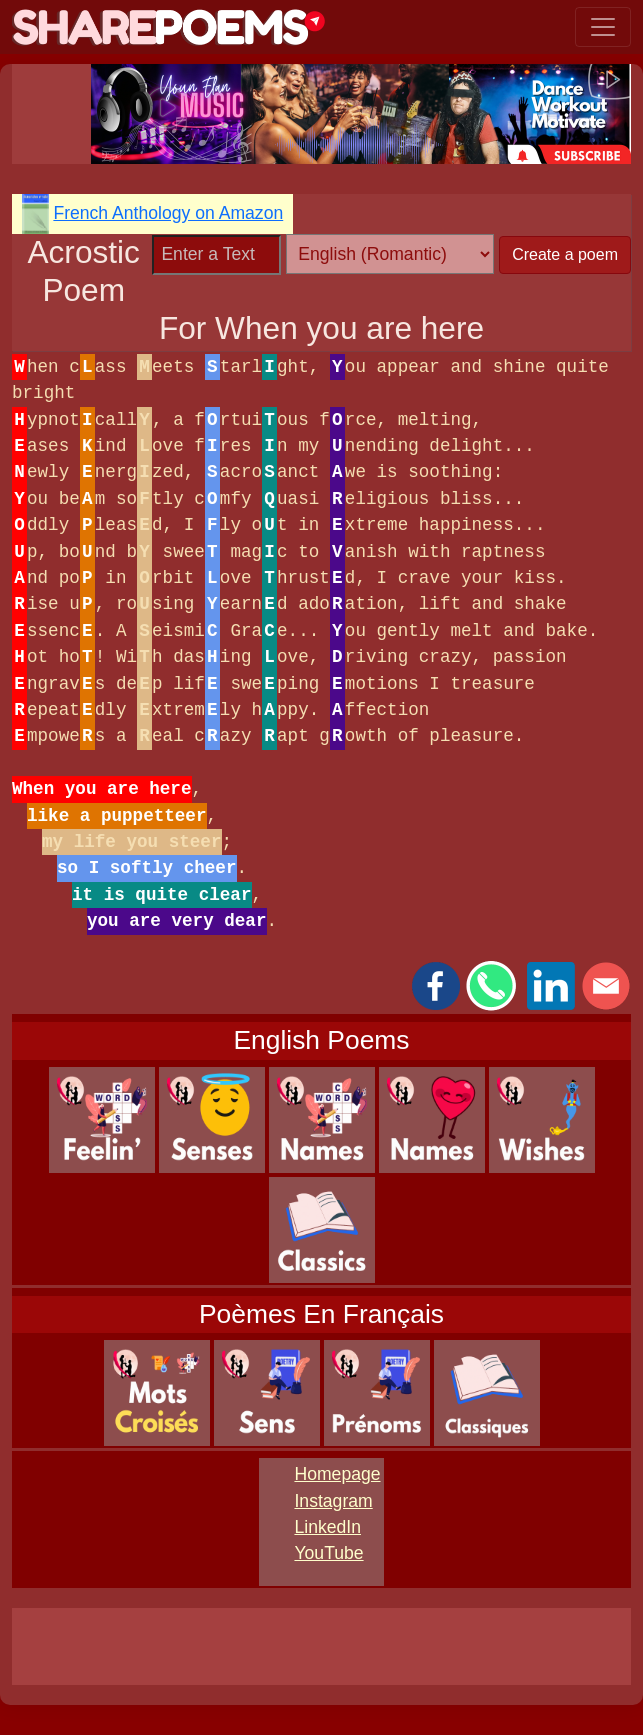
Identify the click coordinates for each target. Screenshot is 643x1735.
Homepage (337, 1474)
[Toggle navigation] (603, 27)
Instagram (333, 1501)
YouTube (328, 1553)
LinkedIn (327, 1527)
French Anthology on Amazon (168, 213)
